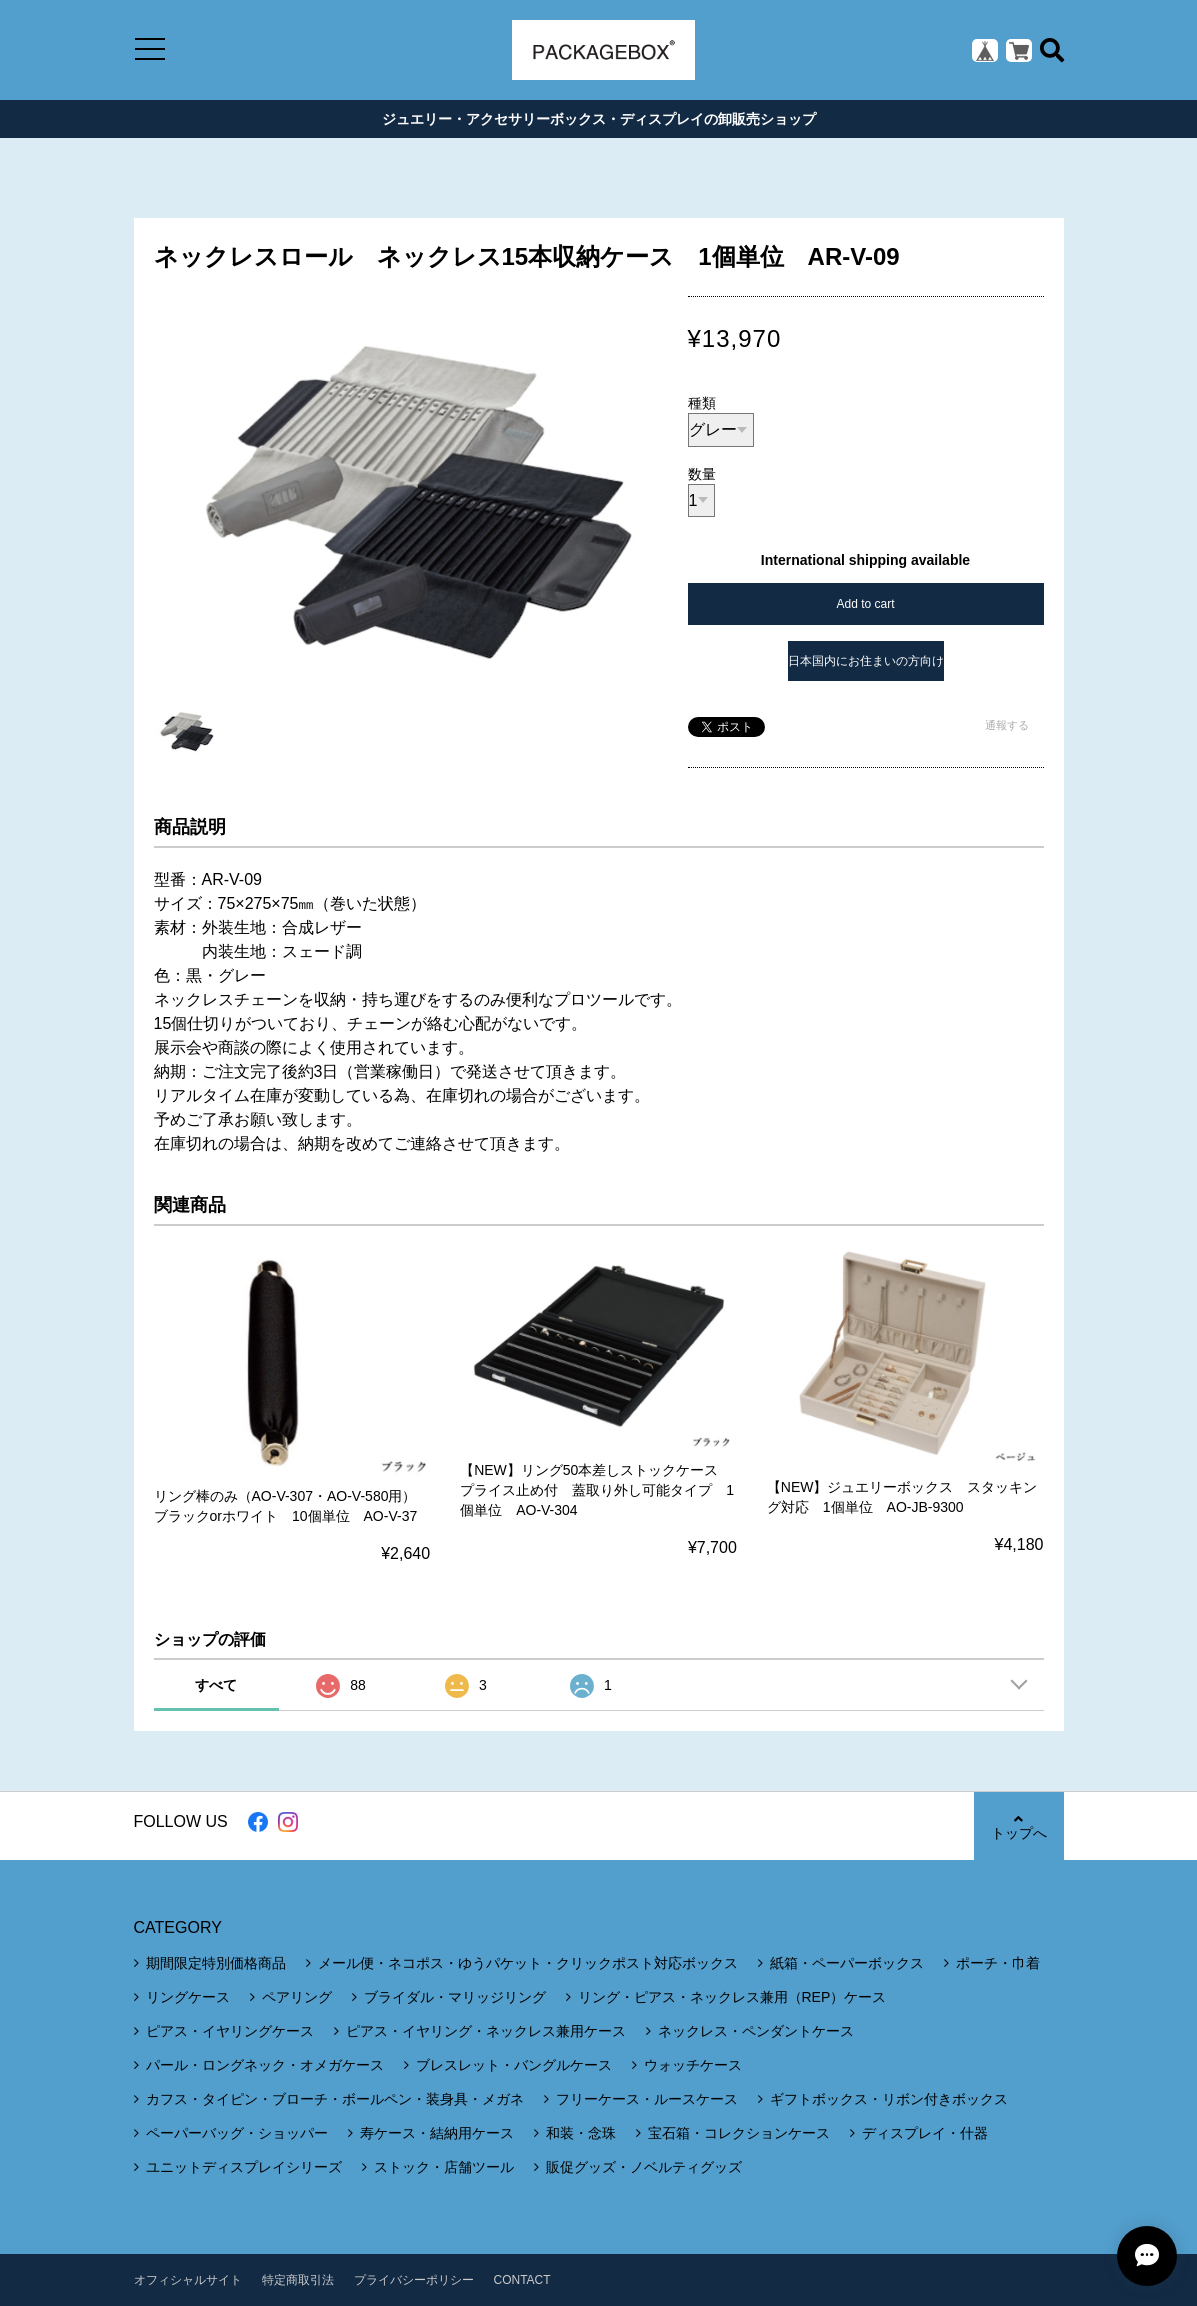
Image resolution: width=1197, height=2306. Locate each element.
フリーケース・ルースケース (647, 2099)
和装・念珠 (581, 2133)
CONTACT (522, 2280)
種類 (702, 403)
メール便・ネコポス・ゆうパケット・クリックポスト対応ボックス (528, 1963)
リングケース (188, 1997)
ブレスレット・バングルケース (514, 2065)
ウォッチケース (693, 2065)
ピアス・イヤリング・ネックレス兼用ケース (486, 2031)
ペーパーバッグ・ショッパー (237, 2133)
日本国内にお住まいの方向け (866, 661)
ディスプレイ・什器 (925, 2133)
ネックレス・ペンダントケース (756, 2031)
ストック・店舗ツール (444, 2167)
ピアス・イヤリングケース (230, 2031)
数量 (702, 474)
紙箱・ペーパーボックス (847, 1963)
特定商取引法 (298, 2280)
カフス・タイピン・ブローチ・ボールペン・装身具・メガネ (335, 2099)
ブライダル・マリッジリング (455, 1997)
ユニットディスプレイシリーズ (244, 2167)
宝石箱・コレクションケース (739, 2133)
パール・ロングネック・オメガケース (265, 2065)
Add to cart (865, 604)
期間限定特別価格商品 (216, 1963)
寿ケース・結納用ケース (437, 2133)
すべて (216, 1685)
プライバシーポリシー (414, 2280)
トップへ (1019, 1826)
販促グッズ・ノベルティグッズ (644, 2167)
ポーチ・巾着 (998, 1963)
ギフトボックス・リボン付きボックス (889, 2099)
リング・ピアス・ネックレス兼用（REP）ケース (732, 1997)
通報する (1007, 725)
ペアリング (297, 1997)
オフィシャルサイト (188, 2280)
